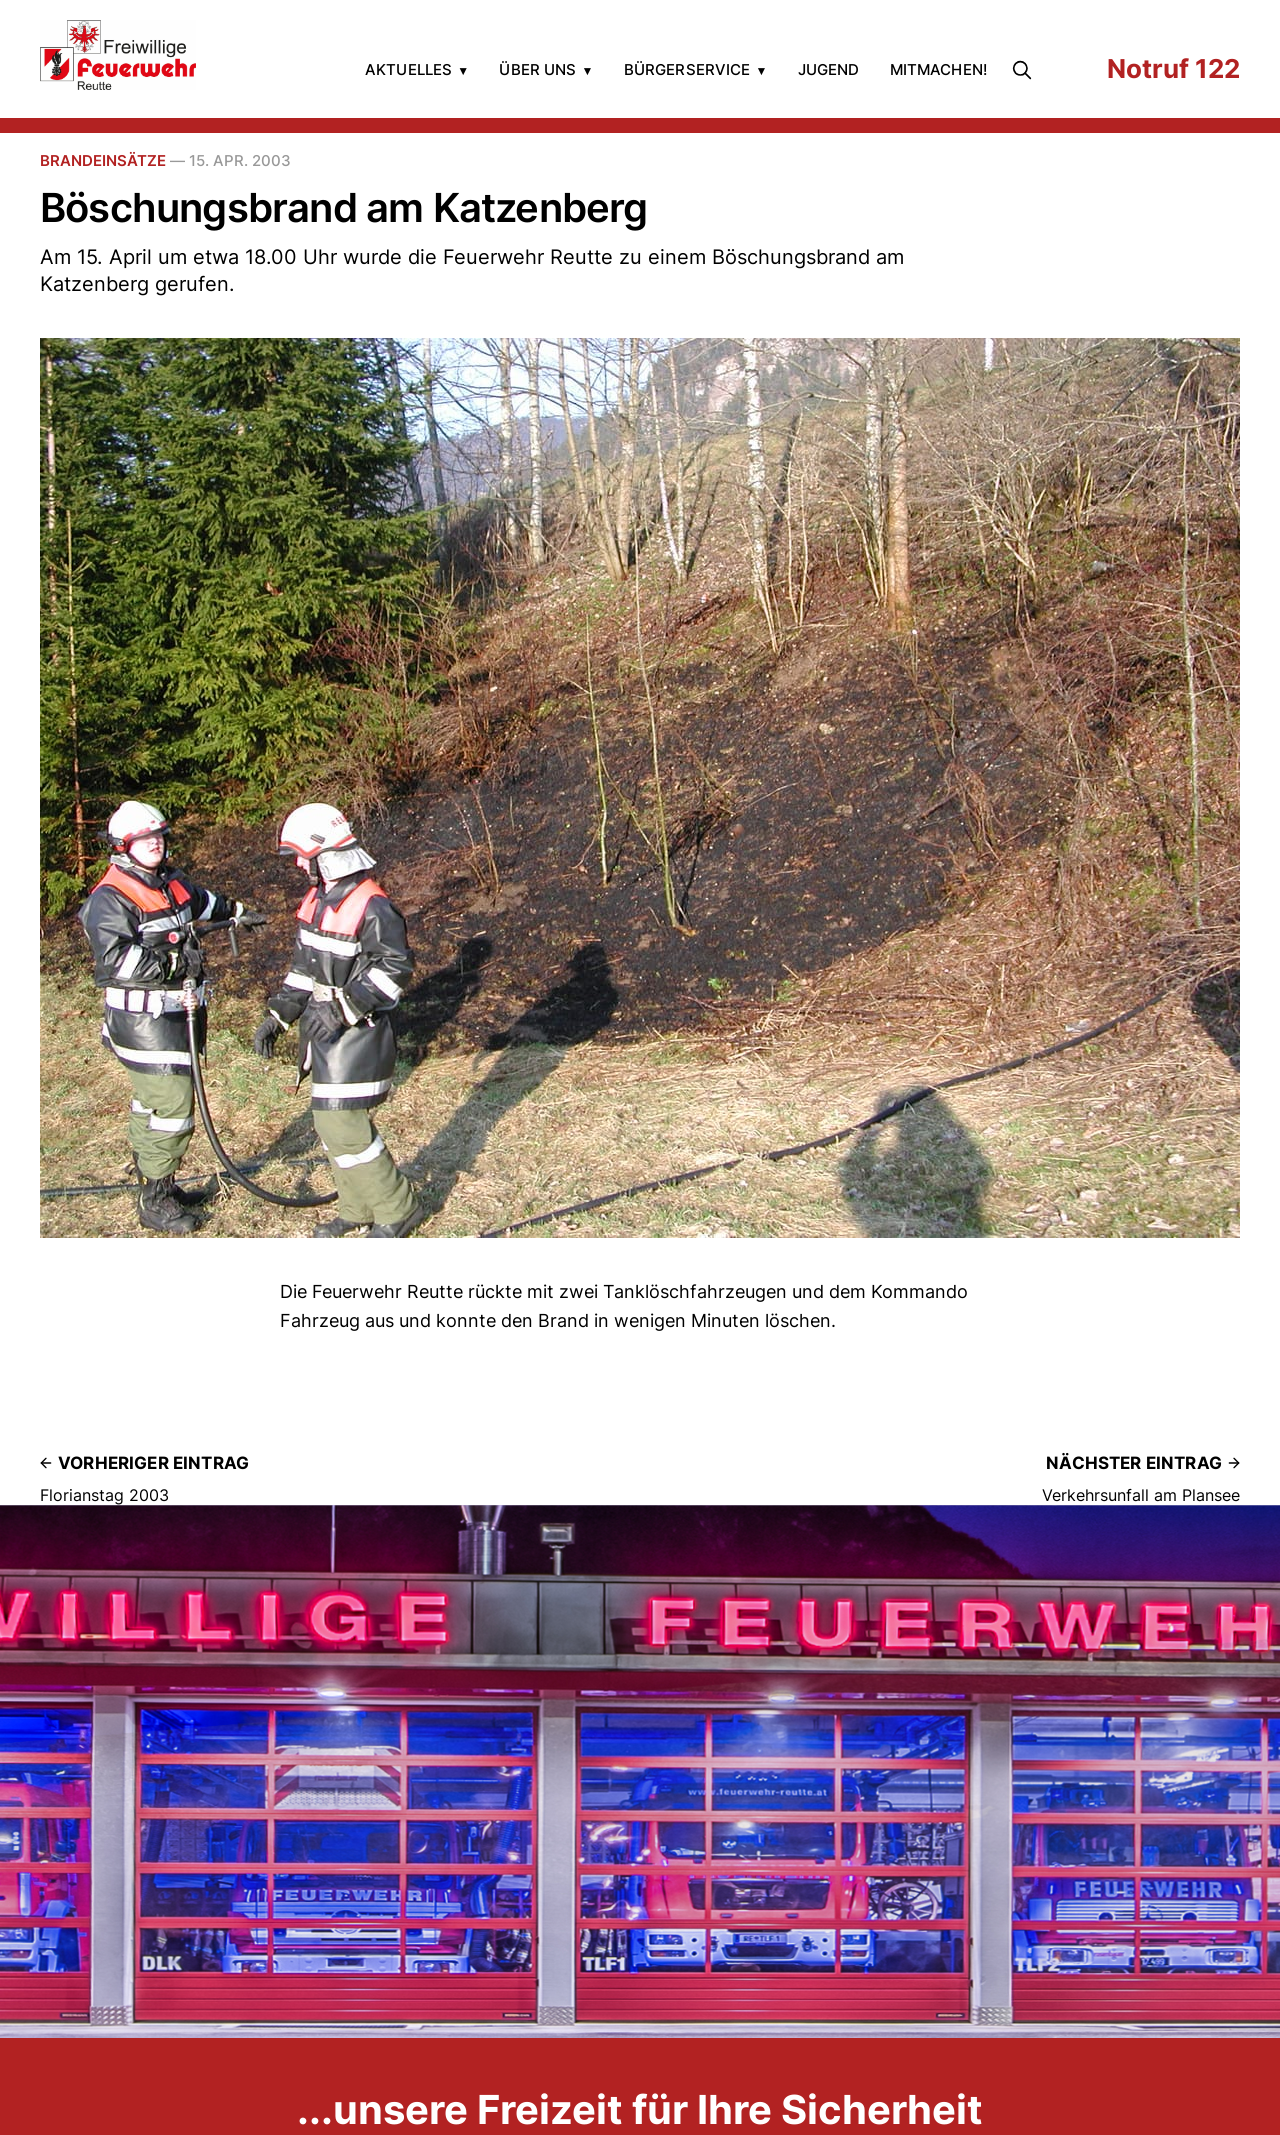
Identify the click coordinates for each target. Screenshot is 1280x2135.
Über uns (537, 69)
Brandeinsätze (103, 160)
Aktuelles (408, 69)
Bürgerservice (687, 69)
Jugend (829, 69)
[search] (1026, 70)
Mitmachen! (939, 69)
